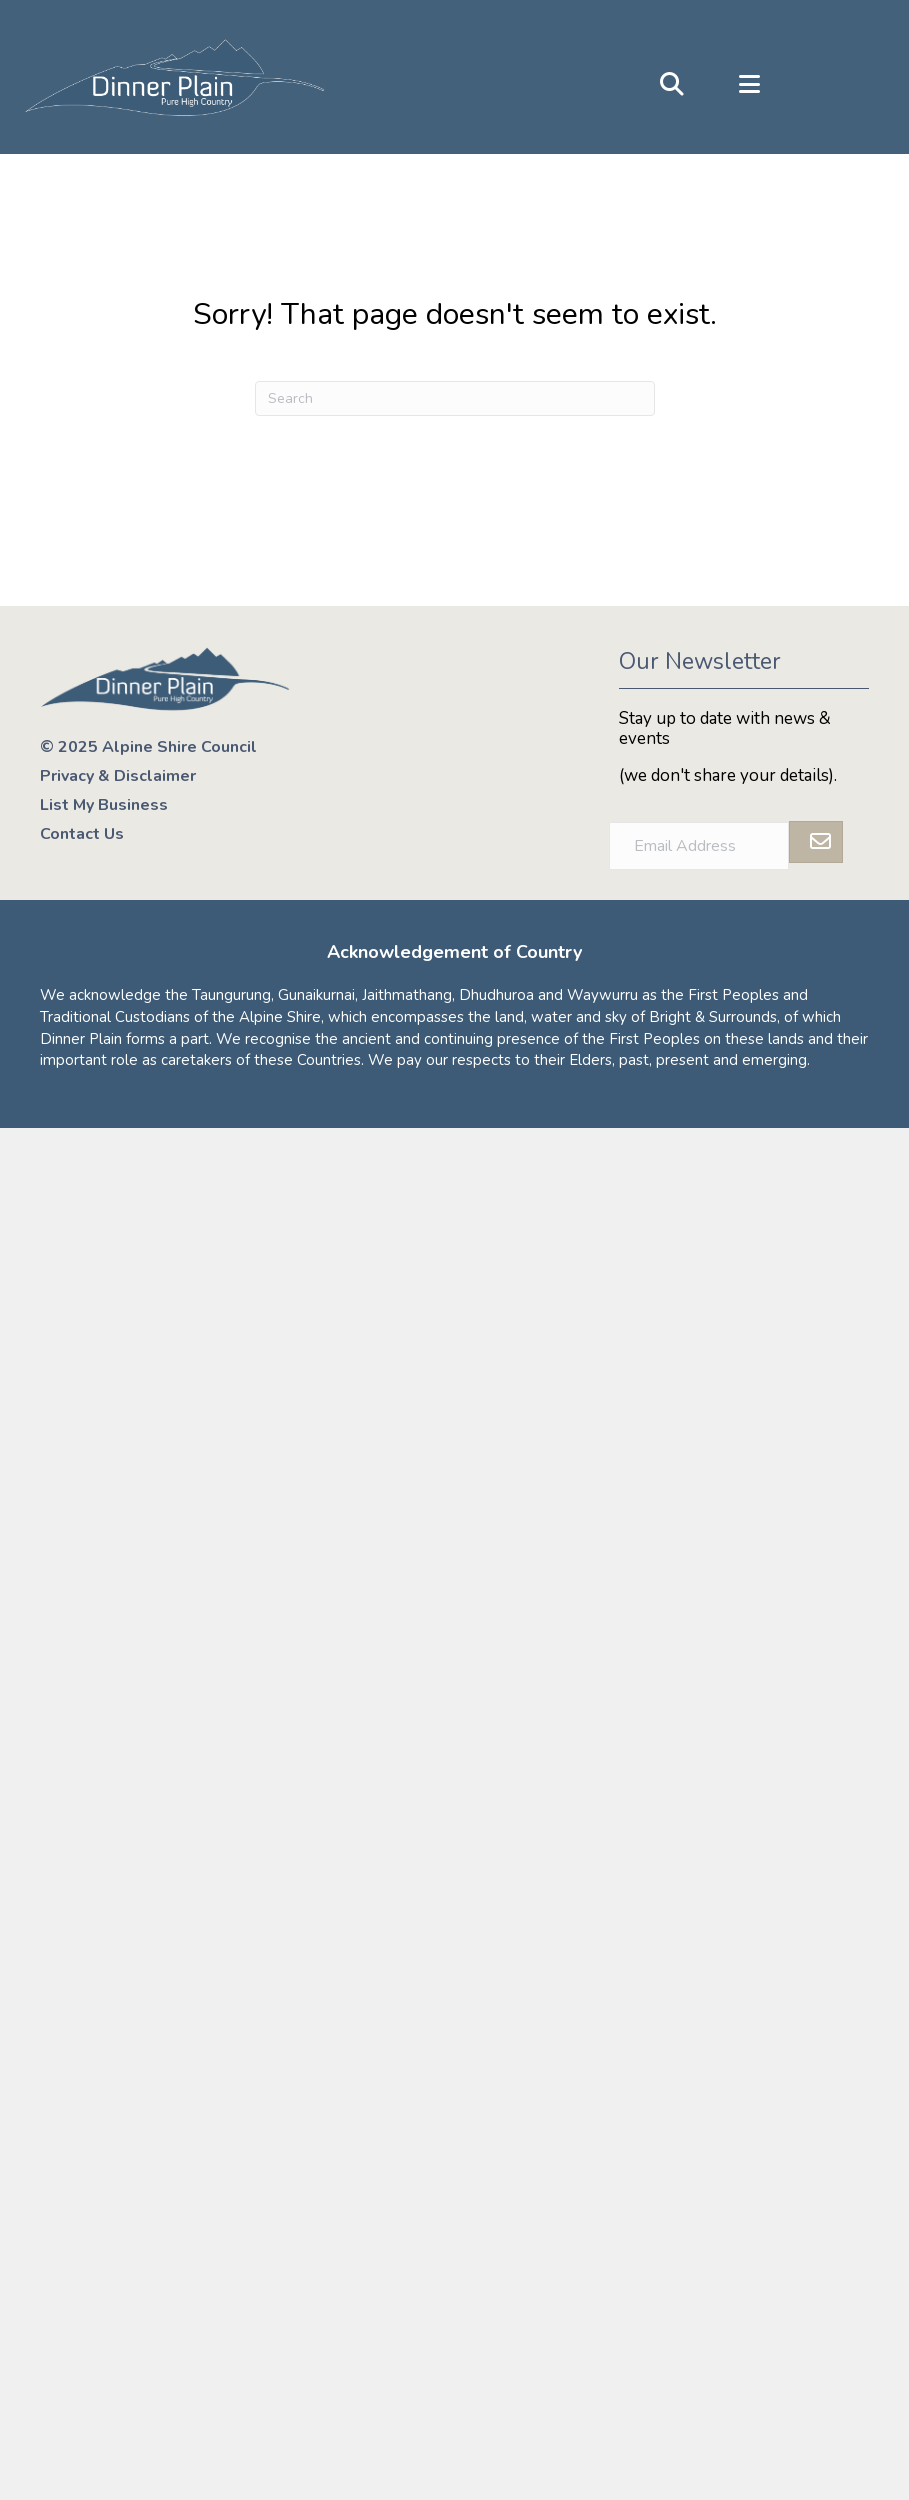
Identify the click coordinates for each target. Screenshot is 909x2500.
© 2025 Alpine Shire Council (148, 747)
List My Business (104, 805)
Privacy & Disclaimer (118, 776)
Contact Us (82, 834)
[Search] (455, 398)
